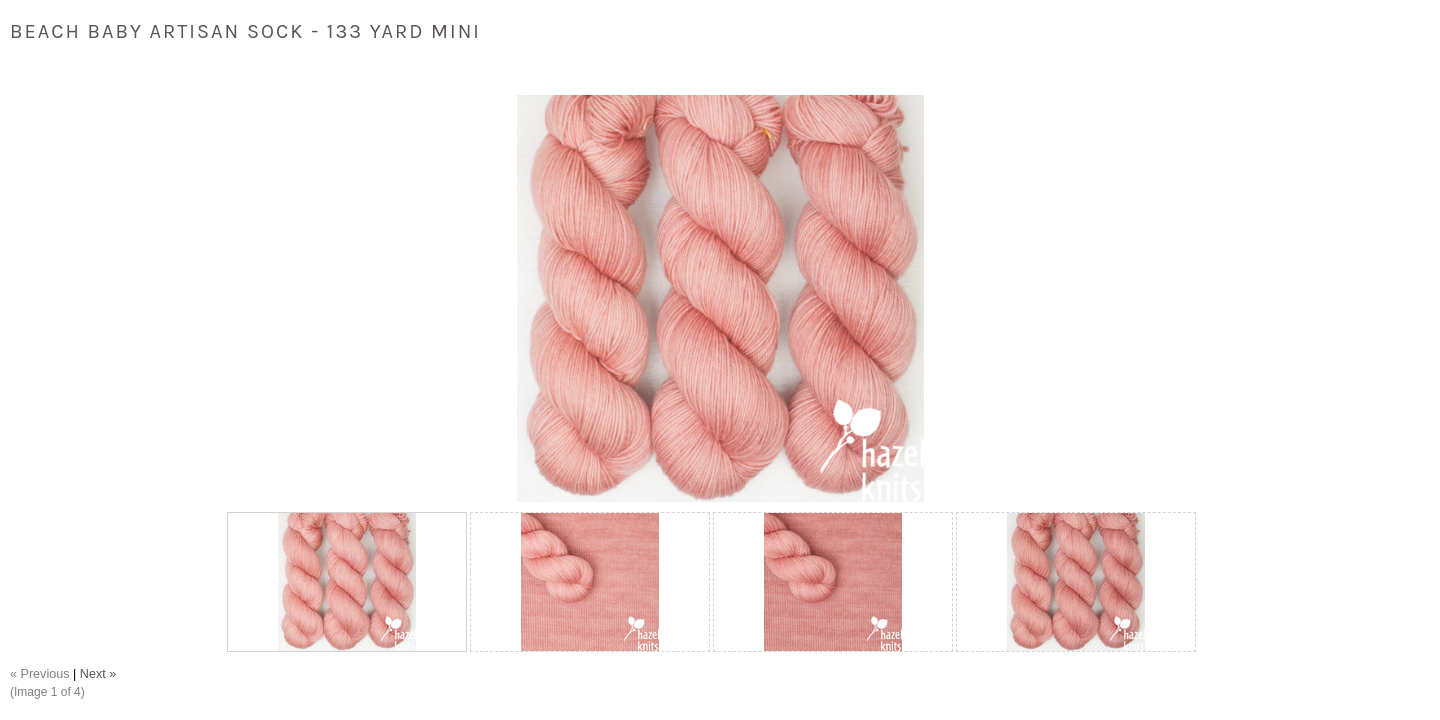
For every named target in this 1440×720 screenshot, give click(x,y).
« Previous (40, 674)
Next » (98, 674)
